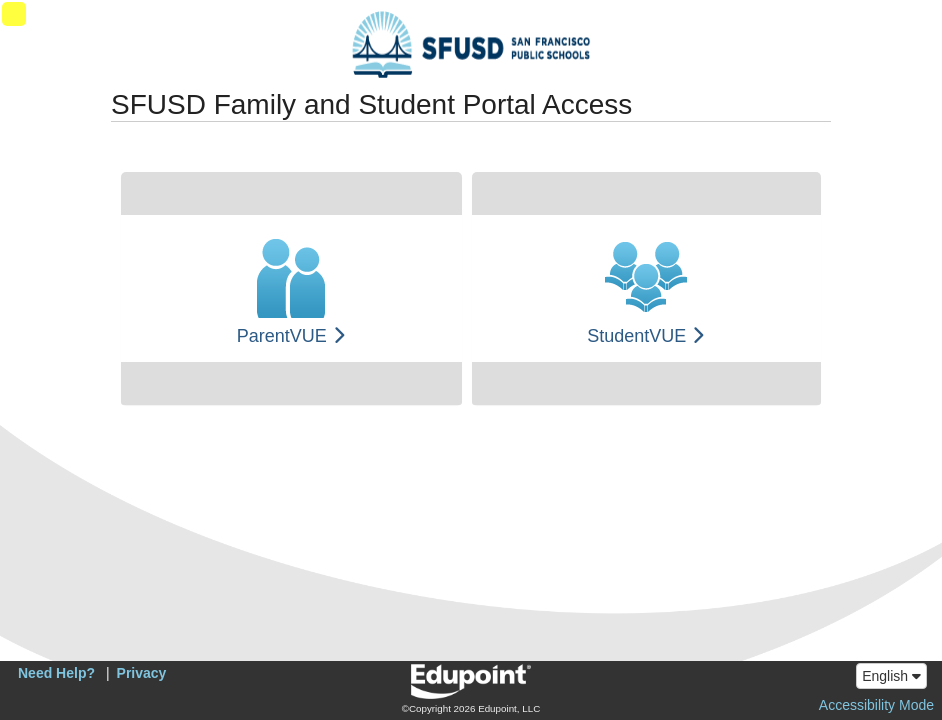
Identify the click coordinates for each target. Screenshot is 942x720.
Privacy (142, 673)
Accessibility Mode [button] (876, 705)
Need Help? (56, 673)
